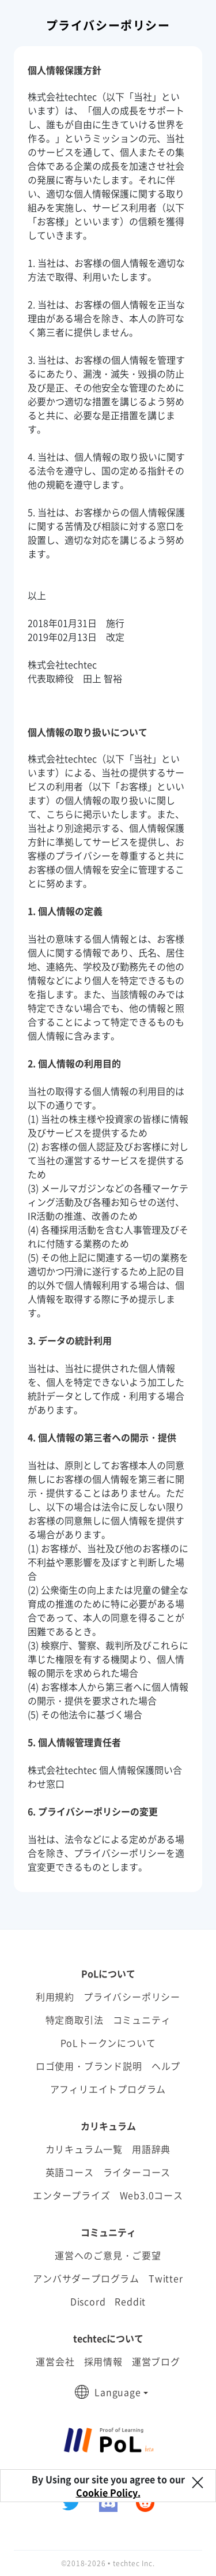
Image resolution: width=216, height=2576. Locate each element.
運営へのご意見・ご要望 (108, 2255)
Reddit (130, 2301)
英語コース (70, 2172)
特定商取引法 (75, 2020)
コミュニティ (142, 2020)
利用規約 (55, 1996)
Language (117, 2392)
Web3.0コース (151, 2195)
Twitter (166, 2278)
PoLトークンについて (108, 2043)
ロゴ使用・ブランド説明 (89, 2066)
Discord (88, 2301)
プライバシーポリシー (132, 1996)
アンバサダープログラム (86, 2278)
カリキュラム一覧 (84, 2149)
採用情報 (103, 2361)
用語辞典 (151, 2149)
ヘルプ (165, 2066)
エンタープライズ (71, 2195)
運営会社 (55, 2361)
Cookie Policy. (108, 2492)
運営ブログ (156, 2361)
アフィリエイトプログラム (108, 2089)
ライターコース (137, 2172)
